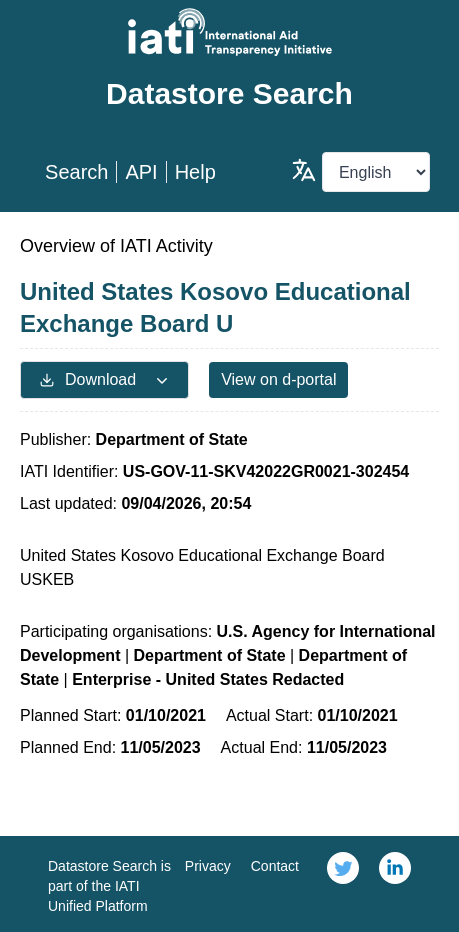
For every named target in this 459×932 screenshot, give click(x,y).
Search (76, 172)
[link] (343, 884)
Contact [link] (275, 866)
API (141, 172)
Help (195, 172)
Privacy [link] (208, 866)
